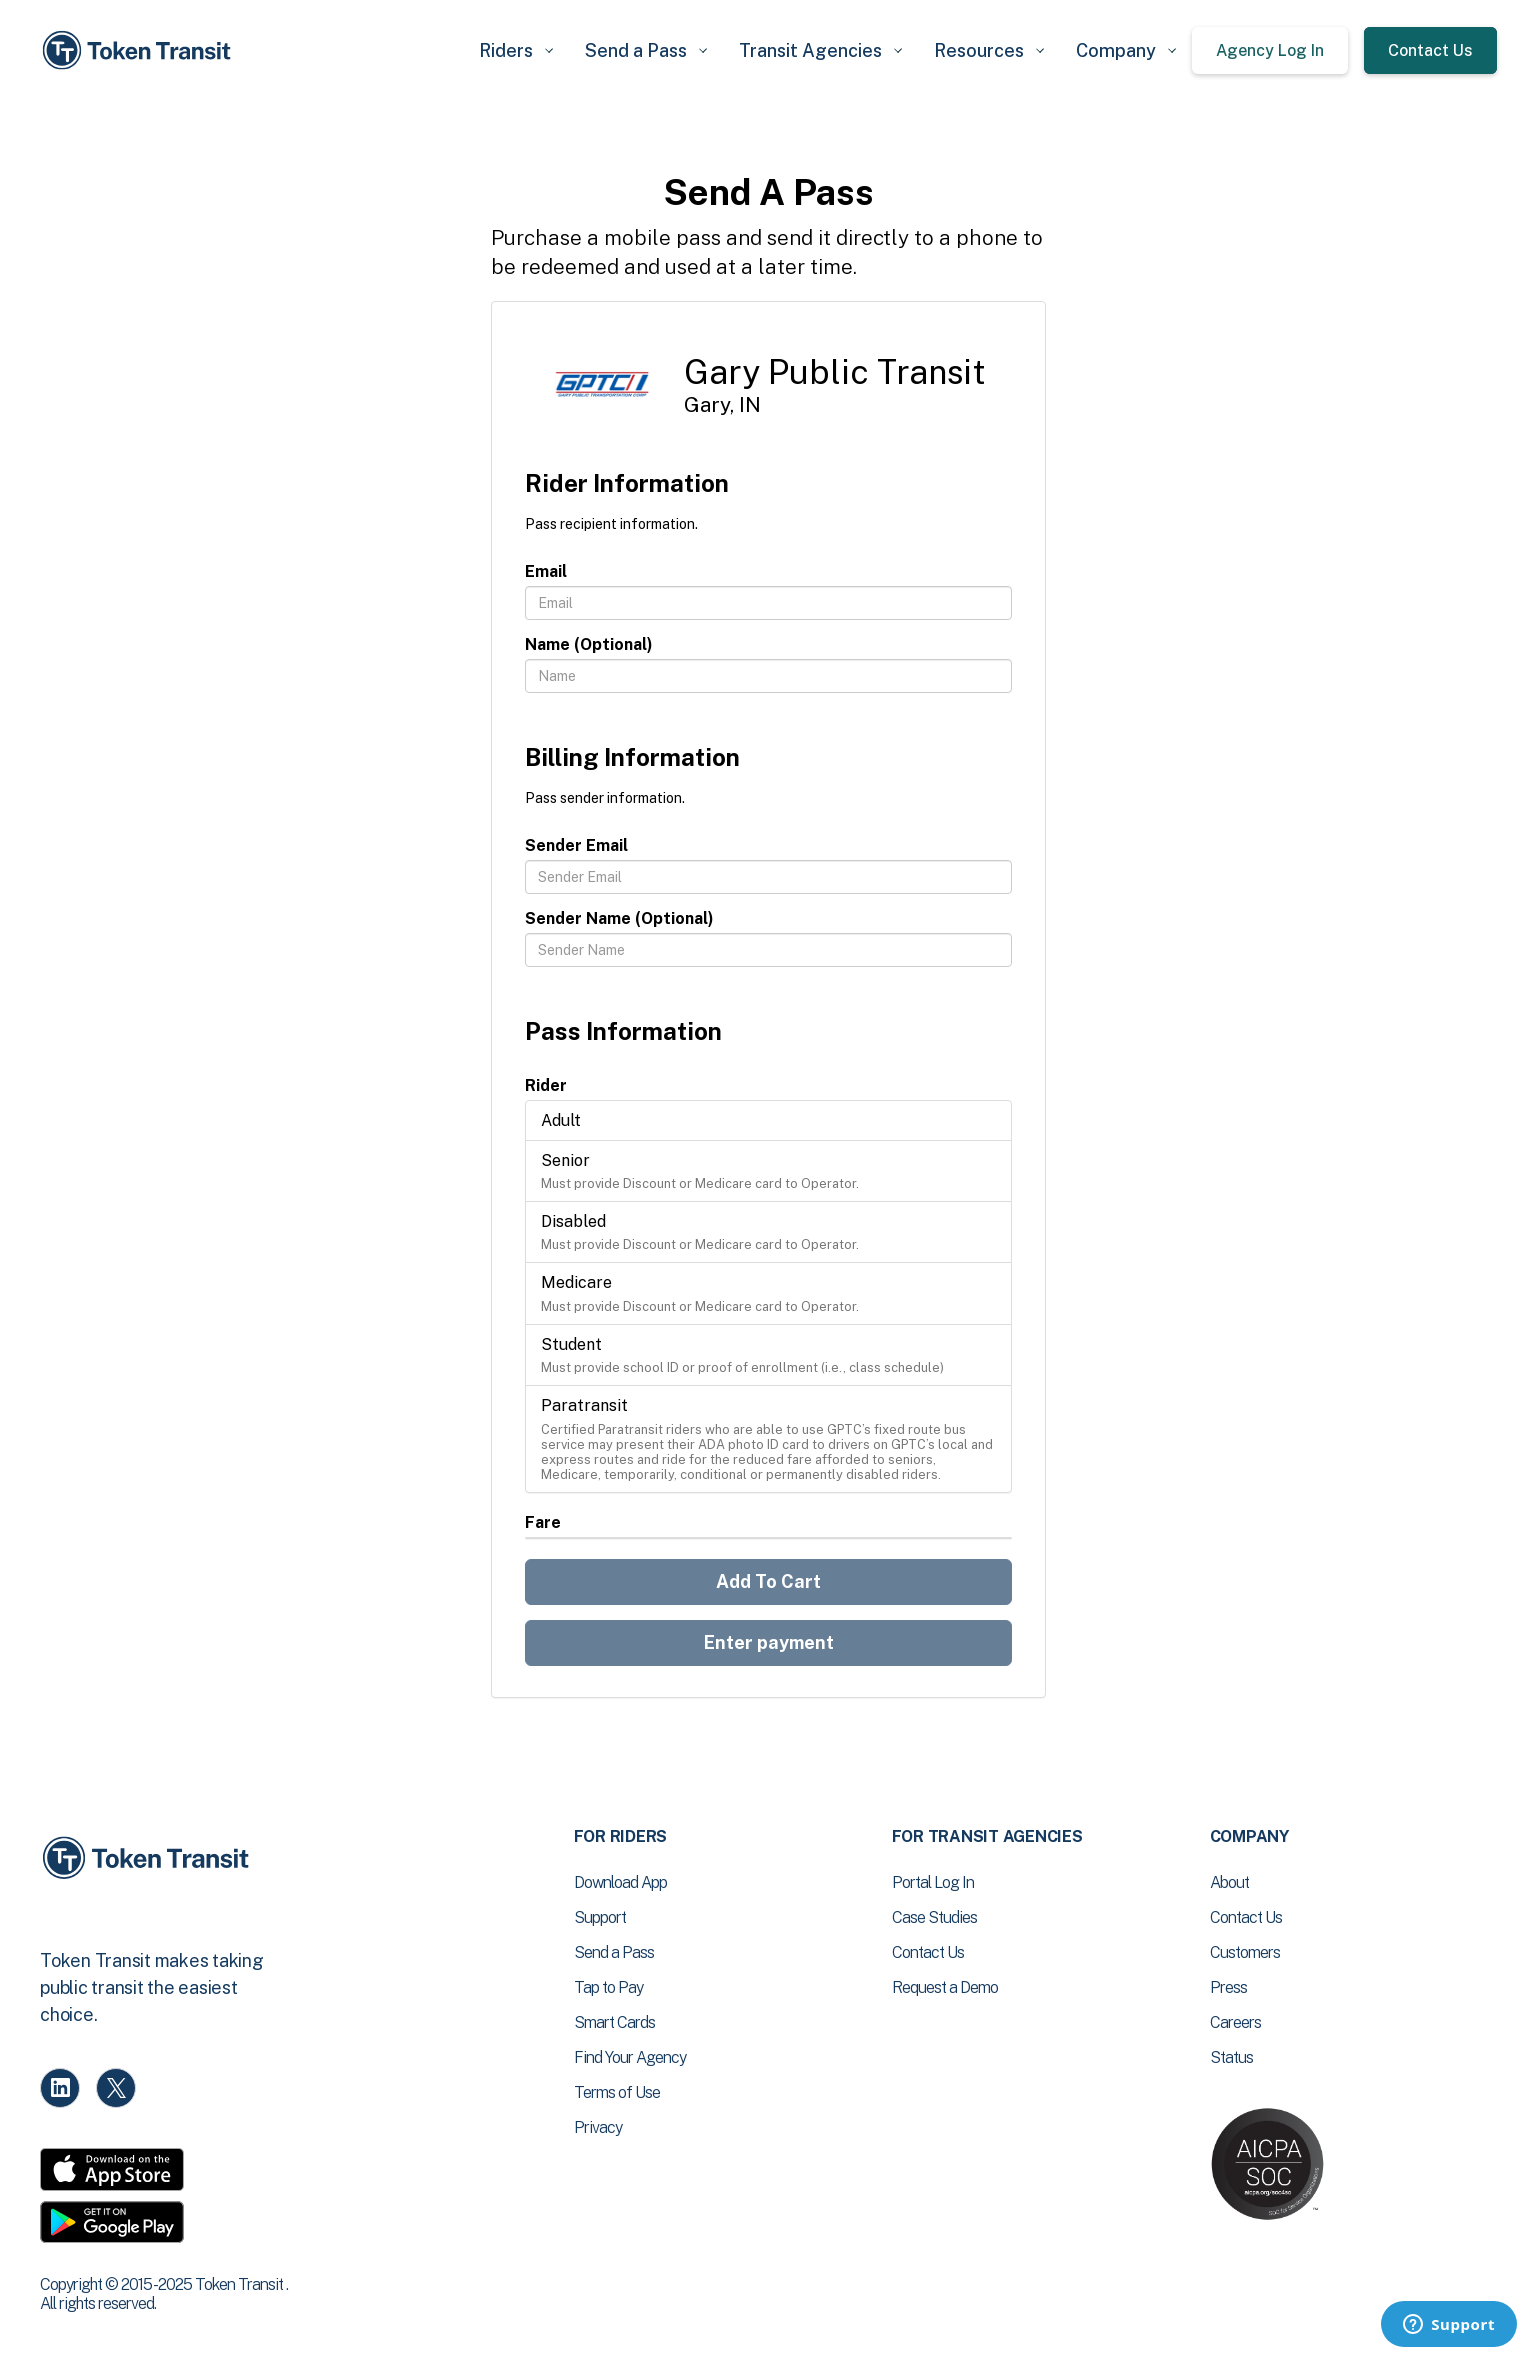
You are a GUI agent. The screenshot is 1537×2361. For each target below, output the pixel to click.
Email (546, 571)
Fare (543, 1522)
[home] (140, 50)
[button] (516, 50)
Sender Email (576, 845)
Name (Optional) (589, 644)
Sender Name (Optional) (619, 918)
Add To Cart (768, 1581)
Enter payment (769, 1642)
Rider (546, 1085)
